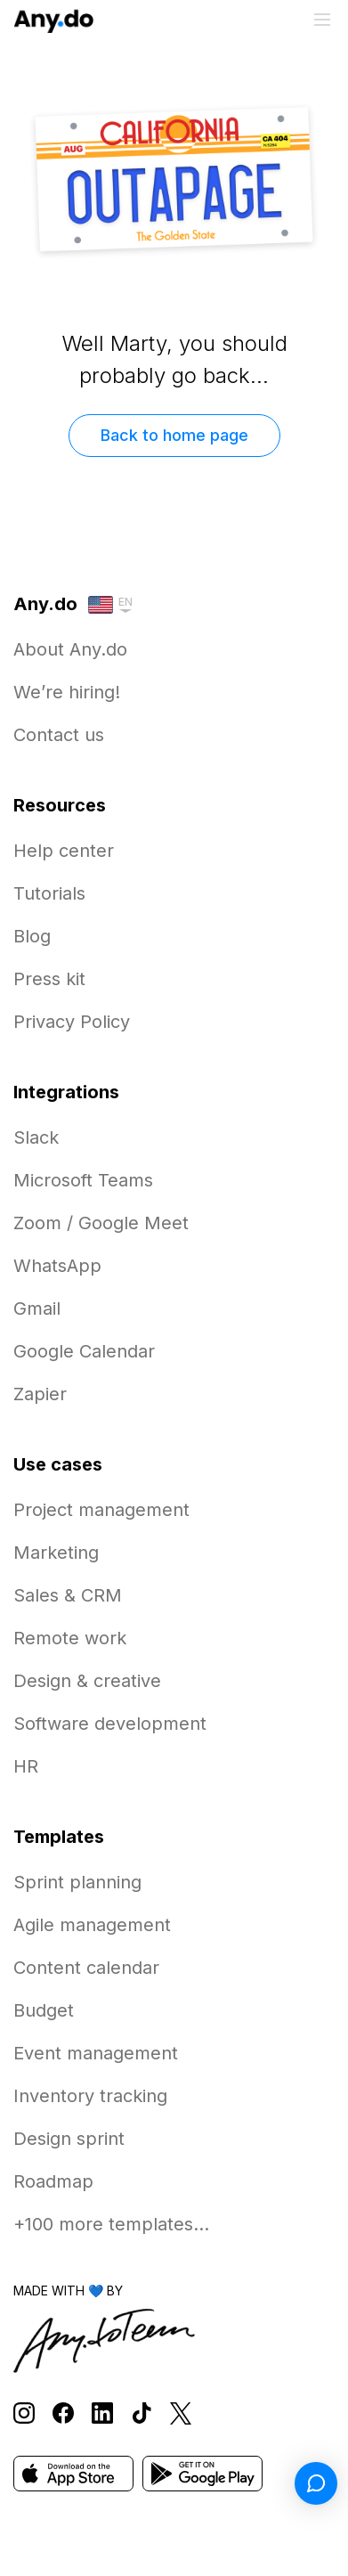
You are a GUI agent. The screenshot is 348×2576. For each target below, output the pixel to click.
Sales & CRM (67, 1595)
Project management (101, 1509)
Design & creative (87, 1681)
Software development (109, 1723)
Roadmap (53, 2181)
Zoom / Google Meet (101, 1223)
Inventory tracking (90, 2096)
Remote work (69, 1638)
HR (25, 1766)
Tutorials (49, 893)
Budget (43, 2010)
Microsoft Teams (83, 1180)
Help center (63, 850)
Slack (36, 1137)
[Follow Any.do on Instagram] (24, 2413)
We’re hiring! (66, 692)
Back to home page (174, 435)
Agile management (92, 1925)
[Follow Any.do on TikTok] (141, 2413)
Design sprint (69, 2138)
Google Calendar (84, 1351)
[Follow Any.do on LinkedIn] (102, 2413)
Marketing (56, 1552)
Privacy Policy (71, 1021)
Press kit (49, 979)
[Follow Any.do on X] (180, 2413)
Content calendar (86, 1967)
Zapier (40, 1394)
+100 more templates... (111, 2224)
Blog (32, 936)
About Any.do (70, 649)
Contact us (58, 735)
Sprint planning (77, 1882)
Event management (95, 2053)
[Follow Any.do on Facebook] (63, 2413)
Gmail (37, 1308)
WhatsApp (57, 1265)
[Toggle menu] (322, 19)
